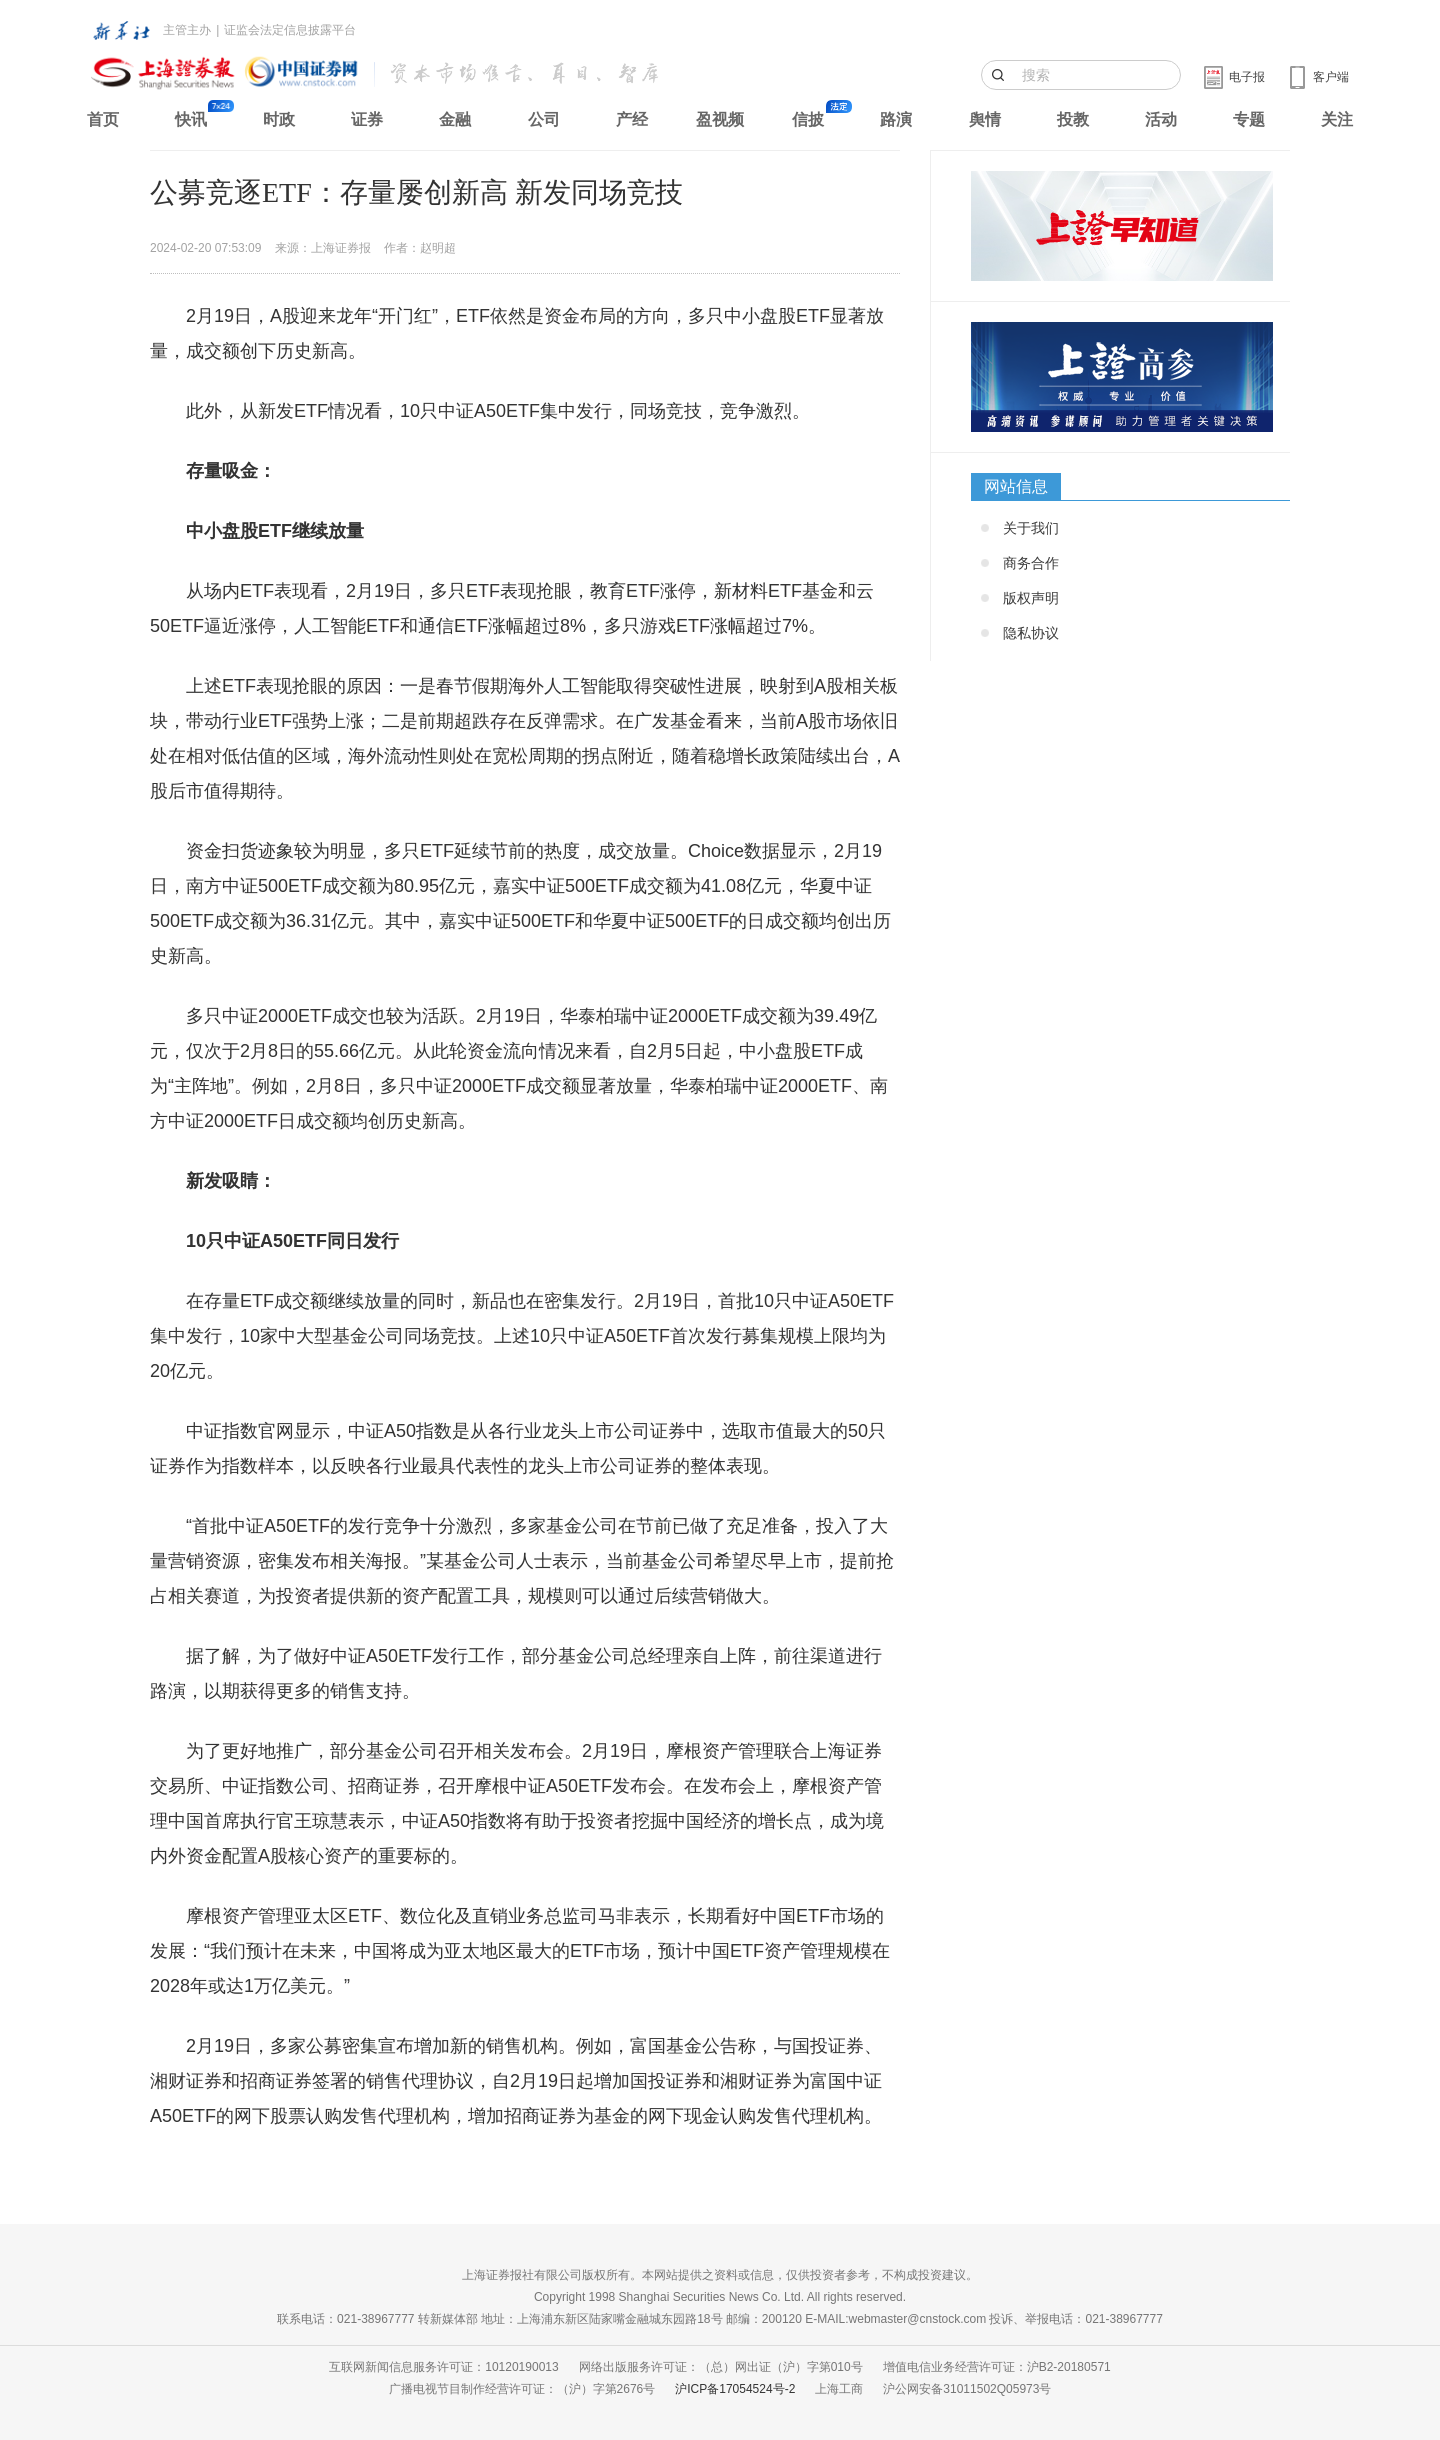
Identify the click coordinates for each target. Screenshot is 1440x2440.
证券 (367, 119)
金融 (455, 119)
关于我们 (1031, 528)
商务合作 (1031, 563)
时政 (279, 119)
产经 (632, 119)
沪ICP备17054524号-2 (735, 2389)
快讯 (191, 119)
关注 (1337, 119)
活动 (1161, 119)
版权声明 (1031, 598)
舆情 (985, 119)
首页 (103, 119)
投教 (1073, 119)
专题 (1249, 119)
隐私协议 (1031, 633)
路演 (896, 119)
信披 (808, 119)
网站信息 (1016, 486)
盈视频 (720, 119)
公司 (544, 119)
